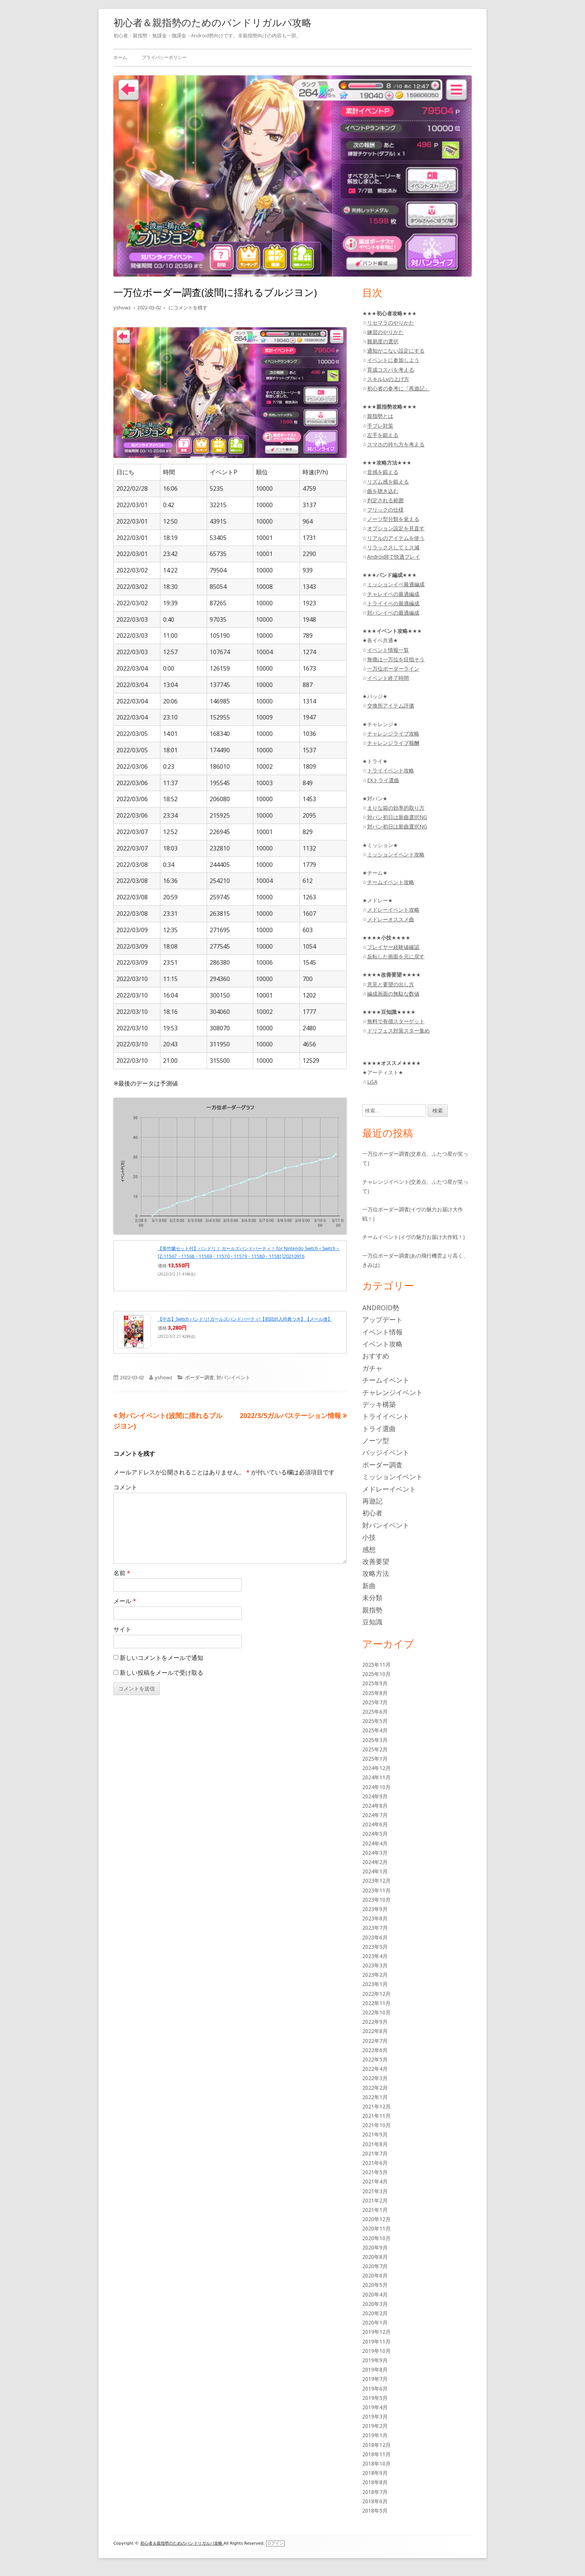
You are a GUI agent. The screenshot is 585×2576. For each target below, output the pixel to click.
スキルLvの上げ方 (388, 379)
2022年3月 (375, 2078)
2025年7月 (375, 1702)
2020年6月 (375, 2275)
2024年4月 (375, 1843)
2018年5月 (375, 2510)
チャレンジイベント (392, 1392)
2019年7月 (375, 2378)
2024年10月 (376, 1786)
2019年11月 (376, 2341)
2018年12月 (376, 2444)
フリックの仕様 (385, 509)
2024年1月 (375, 1871)
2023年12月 (376, 1880)
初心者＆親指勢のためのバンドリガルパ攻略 (212, 22)
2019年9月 (375, 2360)
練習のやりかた (385, 331)
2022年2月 (375, 2087)
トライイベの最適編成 (393, 603)
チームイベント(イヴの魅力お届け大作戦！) (413, 1236)
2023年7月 (375, 1927)
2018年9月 (375, 2472)
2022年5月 (375, 2059)
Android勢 (380, 1307)
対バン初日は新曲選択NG (397, 817)
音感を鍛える (382, 471)
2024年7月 (375, 1814)
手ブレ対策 (380, 425)
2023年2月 (375, 1974)
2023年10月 (376, 1899)
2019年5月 (375, 2397)
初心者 (372, 1512)
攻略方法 (375, 1573)
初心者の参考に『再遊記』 (398, 388)
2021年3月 (375, 2191)
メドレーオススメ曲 (390, 919)
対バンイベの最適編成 (393, 612)
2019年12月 (376, 2331)
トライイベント (385, 1416)
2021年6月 (375, 2162)
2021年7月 (375, 2153)
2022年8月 (375, 2031)
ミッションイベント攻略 (396, 854)
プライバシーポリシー (164, 57)
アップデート (382, 1319)
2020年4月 (375, 2294)
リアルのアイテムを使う (396, 537)
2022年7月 (375, 2040)
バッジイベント (385, 1452)
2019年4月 (375, 2407)
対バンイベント (233, 1377)
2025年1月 (375, 1758)
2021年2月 (375, 2200)
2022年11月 (376, 2003)
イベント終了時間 (388, 677)
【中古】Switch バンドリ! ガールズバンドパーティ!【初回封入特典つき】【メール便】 (245, 1319)
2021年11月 (376, 2115)
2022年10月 (376, 2012)
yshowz (122, 307)
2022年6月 (375, 2050)
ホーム (120, 57)
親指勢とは (380, 415)
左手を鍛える (382, 434)
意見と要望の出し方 (390, 984)
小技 (369, 1537)
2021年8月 (375, 2144)
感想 (369, 1549)
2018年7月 (375, 2491)
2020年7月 (375, 2266)
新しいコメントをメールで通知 (161, 1658)
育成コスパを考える (390, 369)
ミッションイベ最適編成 (396, 584)
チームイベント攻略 (390, 882)
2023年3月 (375, 1965)
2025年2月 (375, 1749)
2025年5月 (375, 1720)
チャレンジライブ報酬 (393, 742)
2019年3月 (375, 2416)
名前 (121, 1573)
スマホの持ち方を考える (396, 444)
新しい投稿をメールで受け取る (161, 1672)
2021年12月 (376, 2106)
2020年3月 (375, 2303)
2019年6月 (375, 2388)
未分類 (372, 1597)
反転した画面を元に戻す (396, 956)
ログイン (275, 2543)
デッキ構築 (379, 1404)
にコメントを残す (187, 307)
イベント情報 (382, 1331)
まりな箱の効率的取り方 (396, 807)
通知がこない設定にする (396, 350)
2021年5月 (375, 2172)
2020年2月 (375, 2313)
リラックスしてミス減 (393, 547)
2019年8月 (375, 2369)
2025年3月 (375, 1739)
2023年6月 (375, 1937)
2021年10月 (376, 2125)
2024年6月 (375, 1824)
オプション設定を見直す (396, 528)
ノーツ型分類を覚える (393, 518)
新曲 (369, 1585)
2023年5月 (375, 1946)
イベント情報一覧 (388, 649)
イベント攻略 (382, 1343)
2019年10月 (376, 2350)
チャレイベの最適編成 (393, 593)
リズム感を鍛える (388, 481)
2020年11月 (376, 2228)
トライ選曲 (379, 1428)
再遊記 (372, 1500)
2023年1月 (375, 1984)
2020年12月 (376, 2219)
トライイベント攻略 (390, 770)
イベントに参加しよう (393, 359)
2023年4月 (375, 1956)
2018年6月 (375, 2501)
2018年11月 (376, 2454)
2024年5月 (375, 1833)
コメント (125, 1487)
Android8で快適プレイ (393, 556)
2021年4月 (375, 2181)
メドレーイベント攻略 (393, 909)
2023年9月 (375, 1909)
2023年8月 (375, 1918)
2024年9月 (375, 1796)
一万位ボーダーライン (393, 668)
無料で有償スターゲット (396, 1021)
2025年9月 (375, 1683)
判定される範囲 (385, 500)
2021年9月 (375, 2134)
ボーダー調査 (199, 1377)
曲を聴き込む (382, 490)
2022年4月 (375, 2068)
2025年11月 (376, 1664)
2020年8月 (375, 2256)
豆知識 (372, 1621)
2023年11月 (376, 1890)
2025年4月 (375, 1730)
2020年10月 (376, 2238)
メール (124, 1601)
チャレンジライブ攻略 (393, 733)
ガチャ (372, 1368)
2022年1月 (375, 2097)
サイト (122, 1629)
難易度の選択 (382, 341)
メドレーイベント (389, 1488)
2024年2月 (375, 1861)
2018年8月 (375, 2482)
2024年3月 (375, 1852)
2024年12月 (376, 1767)
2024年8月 (375, 1805)
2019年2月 (375, 2425)
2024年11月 (376, 1777)
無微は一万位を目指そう (396, 659)
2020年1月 (375, 2322)
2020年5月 (375, 2284)
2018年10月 (376, 2463)
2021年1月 (375, 2209)
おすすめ (375, 1355)
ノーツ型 (375, 1440)
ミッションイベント (392, 1476)
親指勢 (372, 1609)
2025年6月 (375, 1711)
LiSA (372, 1081)
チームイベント (385, 1380)
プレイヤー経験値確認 (393, 946)
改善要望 (375, 1561)
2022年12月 (376, 1993)
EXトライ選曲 (383, 780)
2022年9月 (375, 2021)
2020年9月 (375, 2247)
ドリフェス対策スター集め (398, 1030)
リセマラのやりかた (390, 322)
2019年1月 (375, 2435)
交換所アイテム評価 (390, 705)
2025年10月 (376, 1673)
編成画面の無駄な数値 (393, 993)
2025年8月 (375, 1692)
